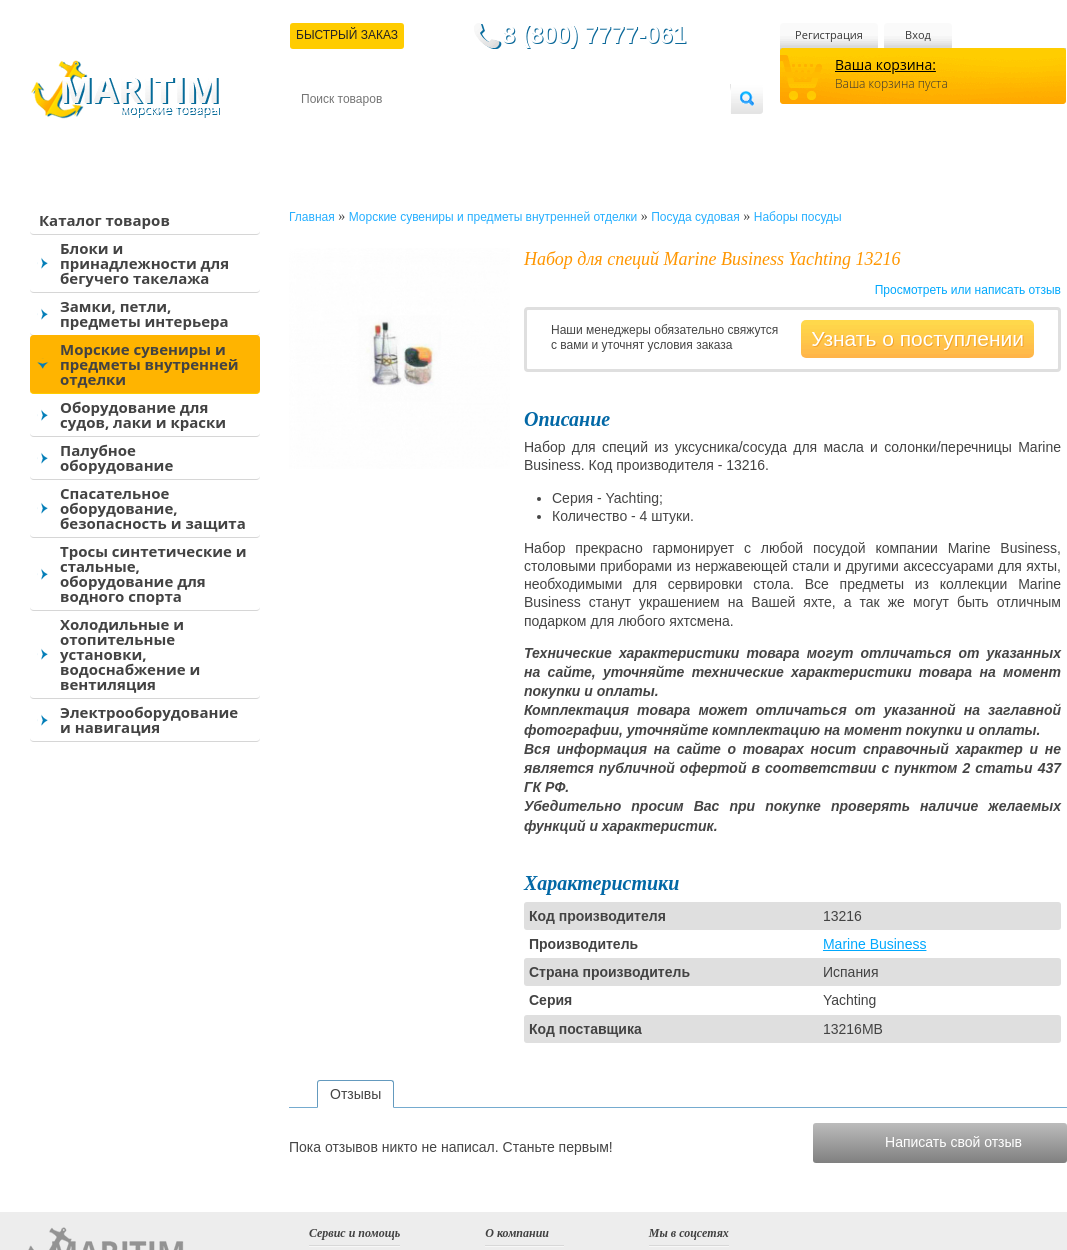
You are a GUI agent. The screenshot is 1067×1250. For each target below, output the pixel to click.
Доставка (399, 131)
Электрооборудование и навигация (149, 719)
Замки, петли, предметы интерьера (144, 313)
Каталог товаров (104, 220)
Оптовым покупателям (667, 131)
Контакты (324, 131)
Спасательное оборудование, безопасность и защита (153, 508)
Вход (918, 34)
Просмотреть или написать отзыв (968, 290)
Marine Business (875, 944)
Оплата (466, 131)
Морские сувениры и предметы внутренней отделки (149, 364)
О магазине (540, 131)
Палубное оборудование (116, 457)
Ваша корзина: (885, 64)
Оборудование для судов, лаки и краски (143, 414)
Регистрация (829, 34)
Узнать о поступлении (917, 338)
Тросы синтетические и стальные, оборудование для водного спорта (153, 573)
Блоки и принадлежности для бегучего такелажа (144, 263)
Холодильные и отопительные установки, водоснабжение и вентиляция (130, 654)
